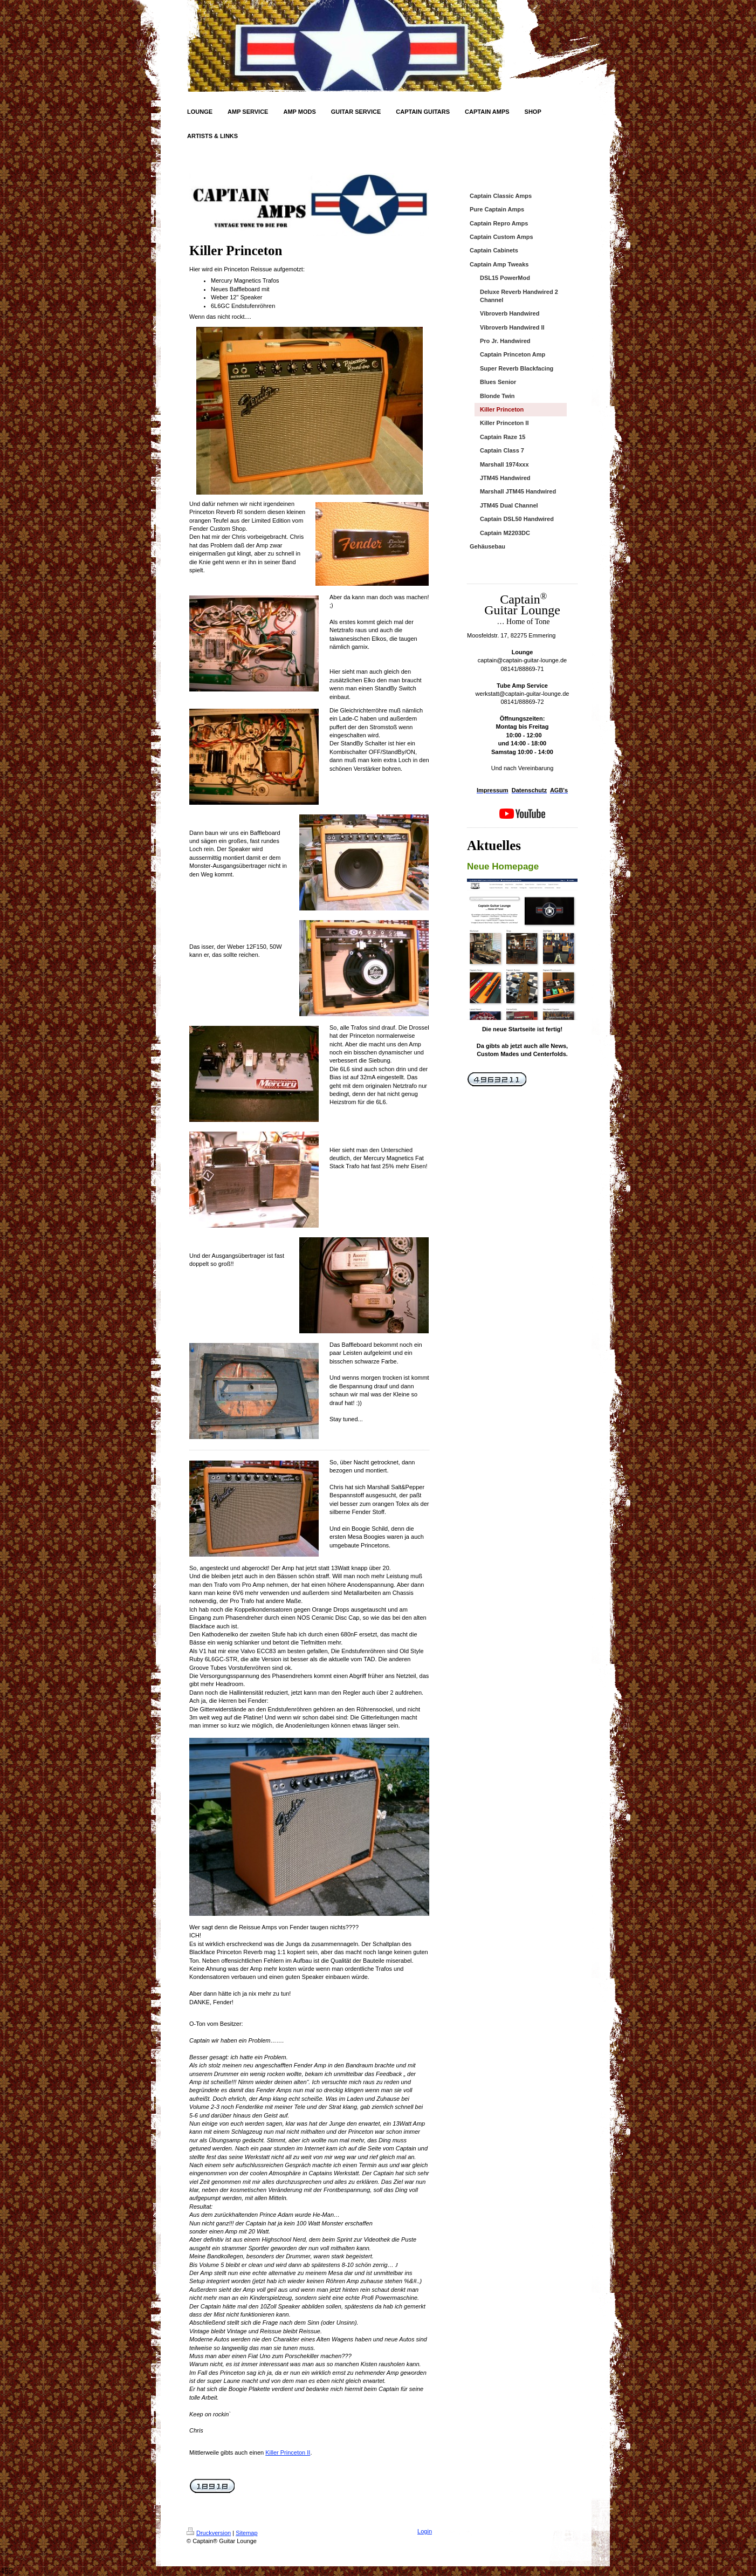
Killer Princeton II (287, 2452)
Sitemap (246, 2533)
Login (424, 2531)
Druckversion (209, 2533)
